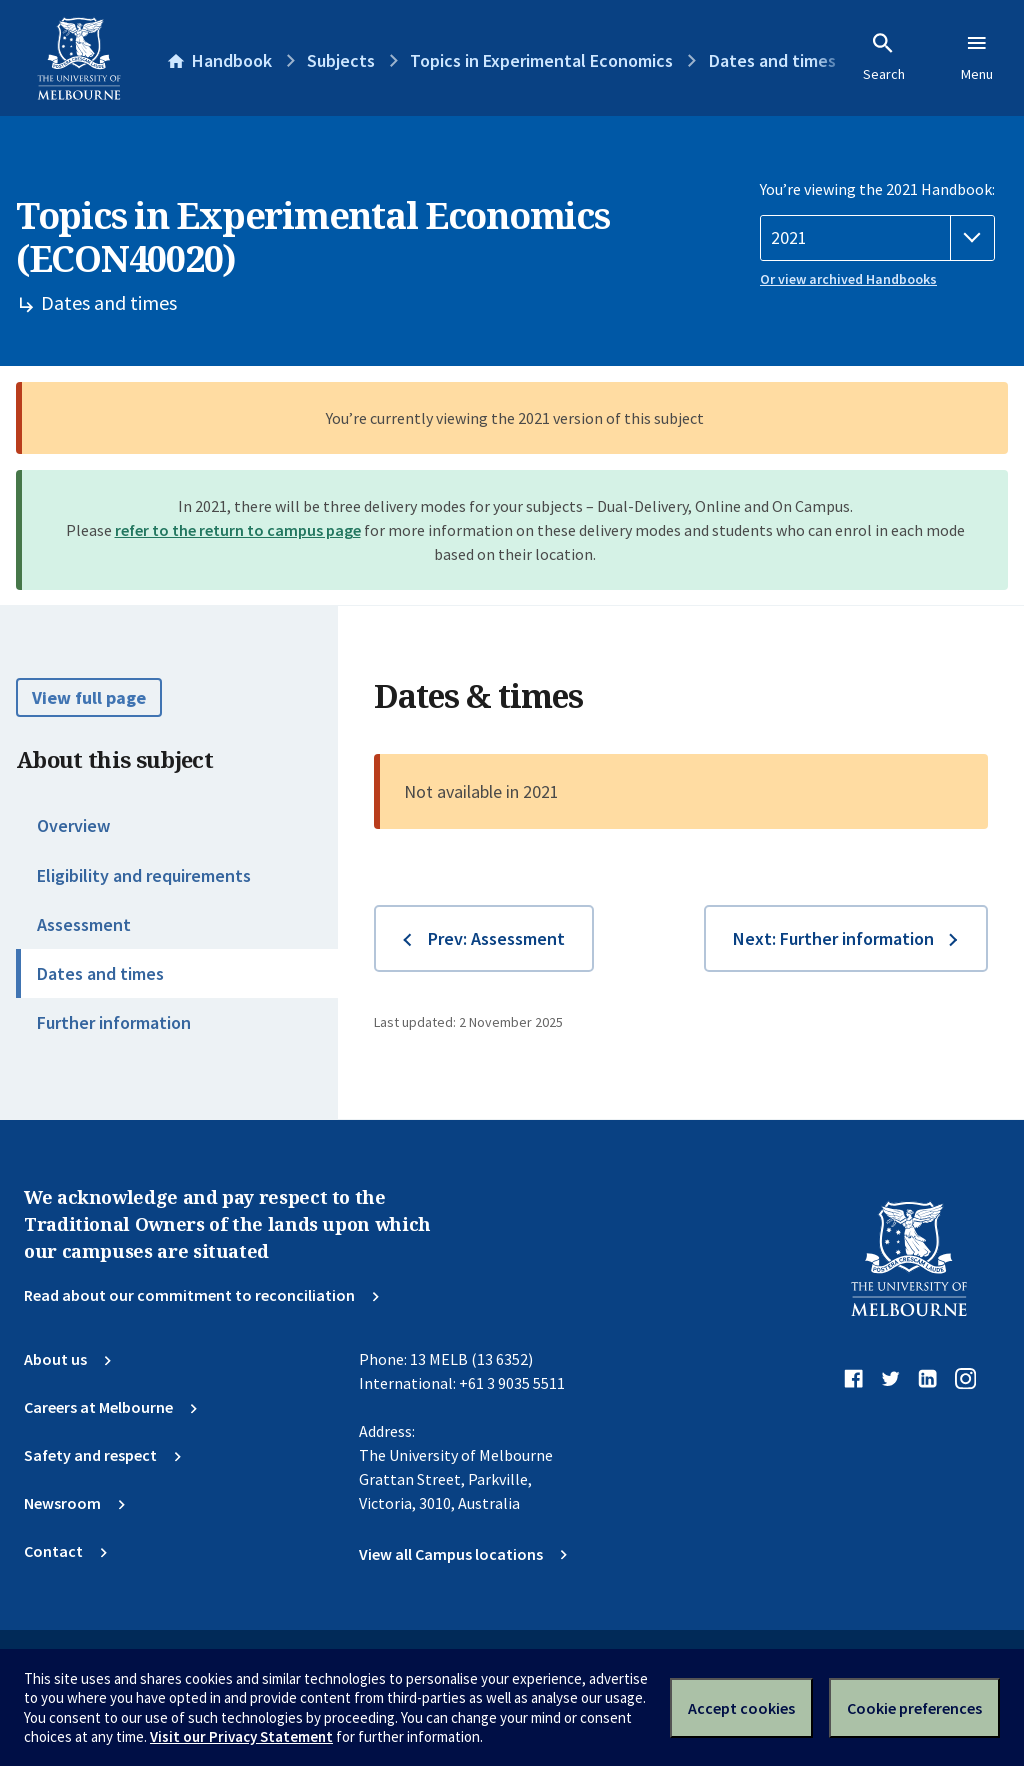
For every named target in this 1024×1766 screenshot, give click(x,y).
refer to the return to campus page (238, 530)
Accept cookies (741, 1708)
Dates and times (100, 973)
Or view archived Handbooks (848, 279)
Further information (114, 1022)
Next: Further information (833, 938)
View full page (89, 697)
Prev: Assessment (496, 938)
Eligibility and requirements (144, 875)
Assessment (84, 924)
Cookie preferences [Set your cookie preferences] (914, 1708)
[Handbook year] (877, 238)
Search (884, 57)
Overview (73, 825)
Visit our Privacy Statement (241, 1736)
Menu (977, 57)
